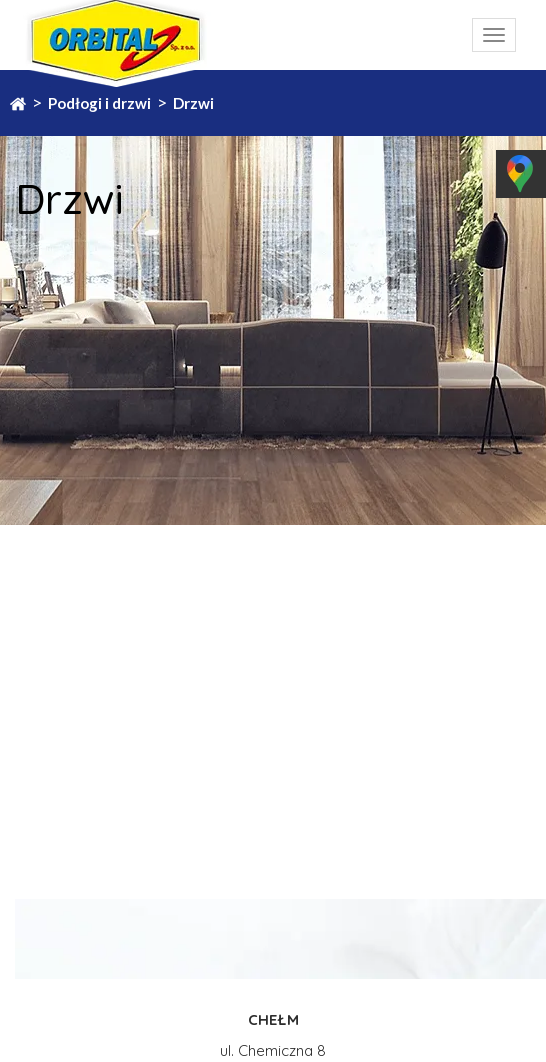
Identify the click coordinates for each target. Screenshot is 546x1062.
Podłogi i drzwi (99, 103)
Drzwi (193, 103)
